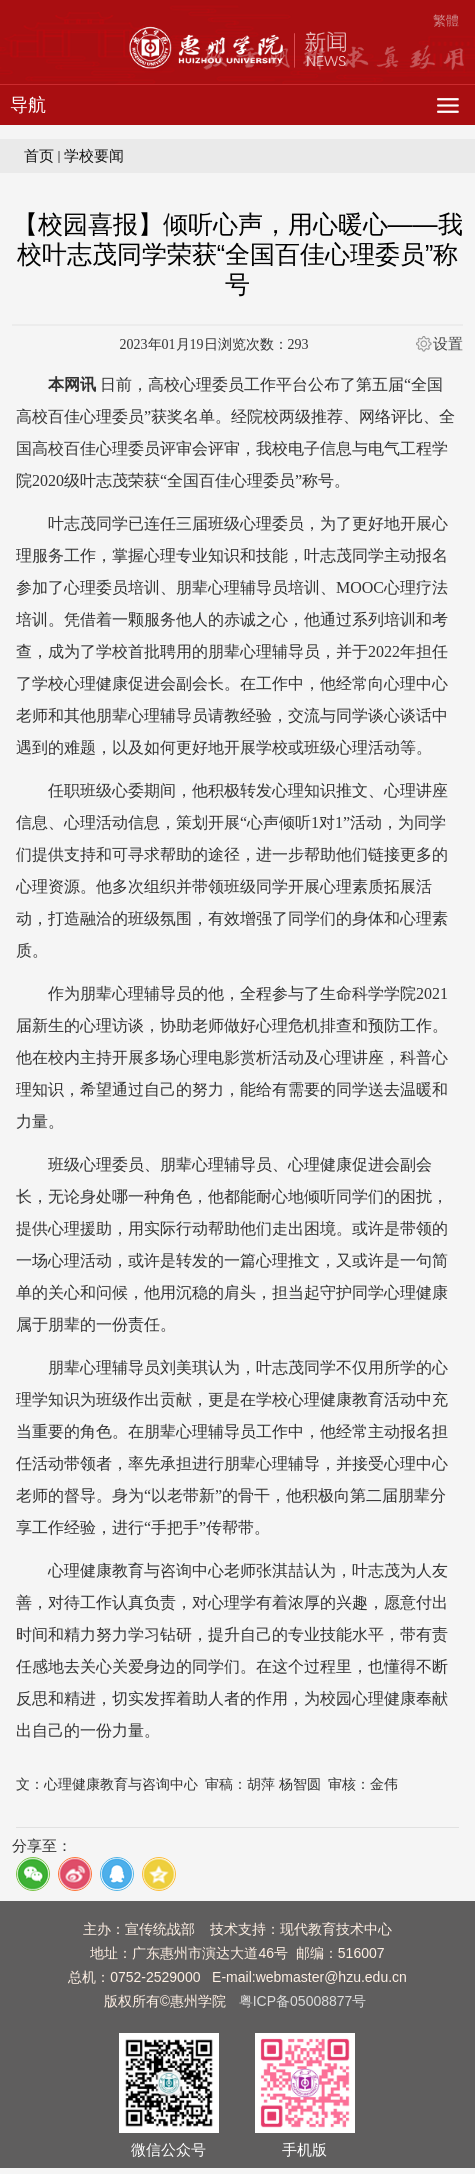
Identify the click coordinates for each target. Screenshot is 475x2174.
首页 (39, 155)
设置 (448, 344)
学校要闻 (94, 155)
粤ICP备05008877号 (303, 2001)
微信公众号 (168, 2150)
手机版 (304, 2150)
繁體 (446, 20)
